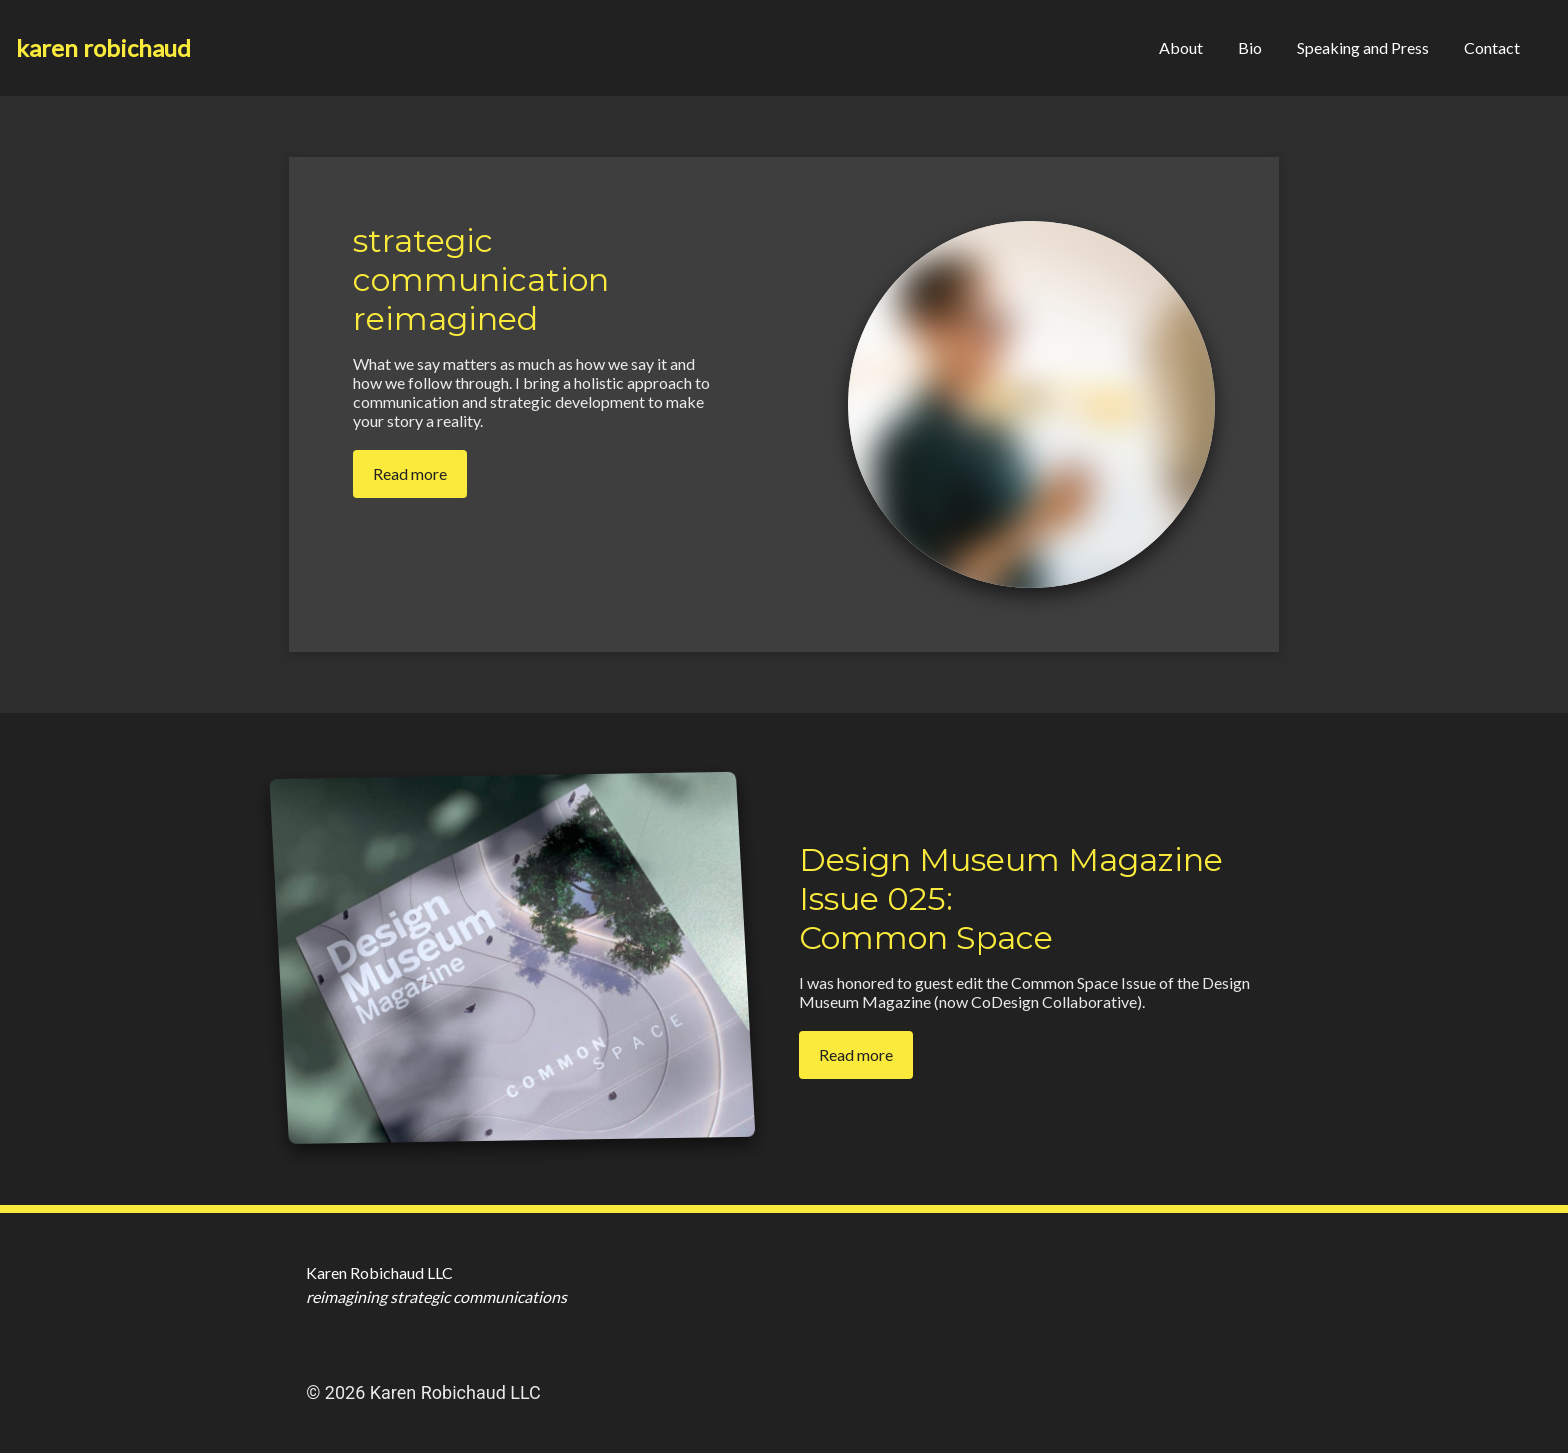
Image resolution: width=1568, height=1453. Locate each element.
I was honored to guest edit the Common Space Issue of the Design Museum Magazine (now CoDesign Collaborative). (1024, 992)
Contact (1492, 47)
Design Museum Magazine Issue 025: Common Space (1011, 898)
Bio (1250, 47)
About (1181, 47)
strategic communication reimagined (481, 279)
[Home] (103, 48)
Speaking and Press (1363, 47)
